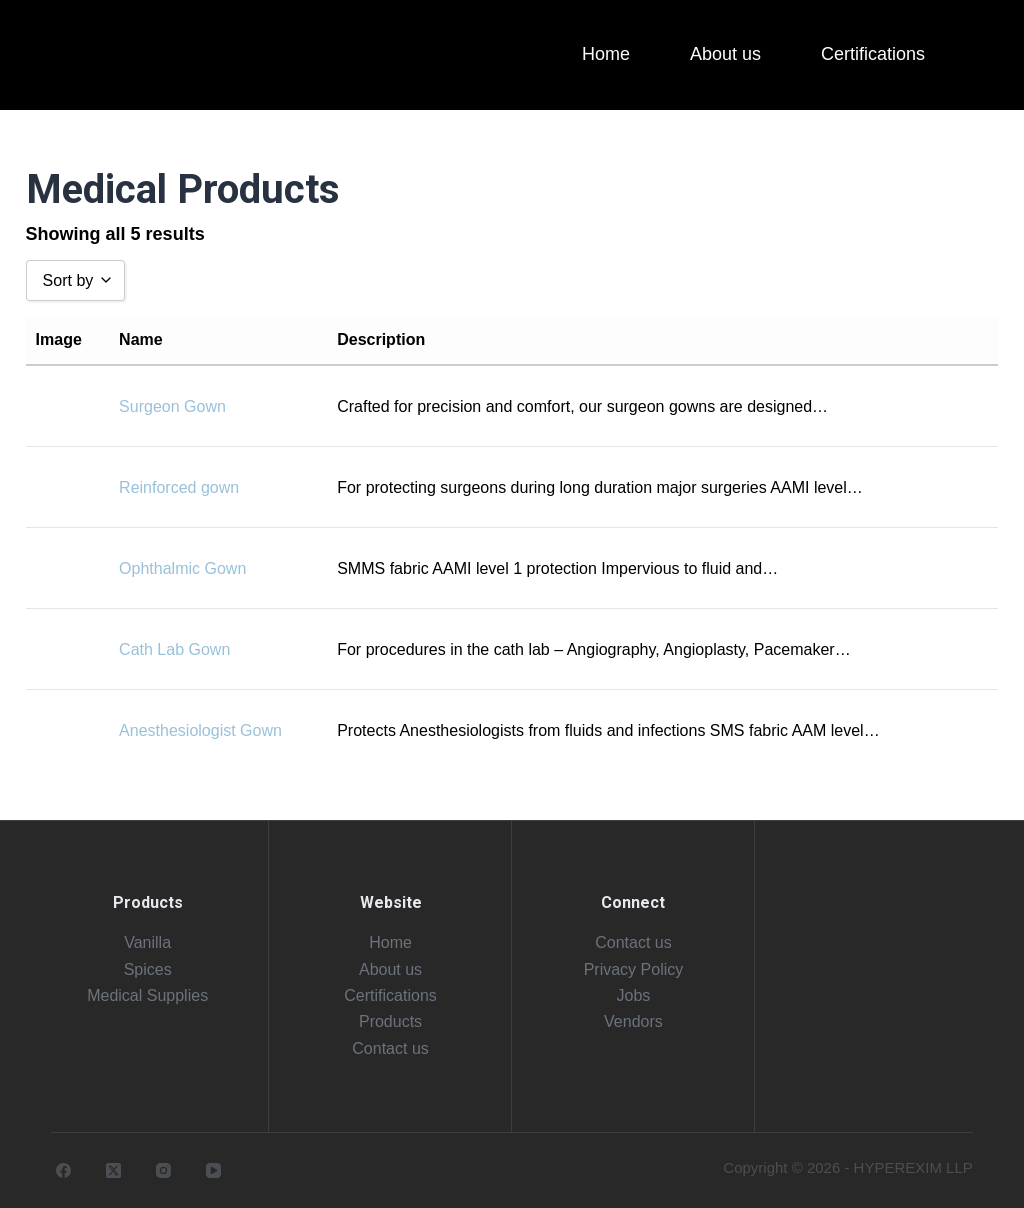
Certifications (390, 995)
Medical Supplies (147, 995)
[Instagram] (163, 1170)
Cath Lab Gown (174, 649)
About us (390, 969)
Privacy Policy (634, 969)
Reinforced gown (179, 487)
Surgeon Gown (172, 406)
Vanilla (147, 942)
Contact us (390, 1048)
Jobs (634, 995)
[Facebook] (63, 1170)
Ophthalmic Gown (182, 568)
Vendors (633, 1021)
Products (390, 1021)
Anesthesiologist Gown (200, 730)
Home (390, 942)
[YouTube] (213, 1170)
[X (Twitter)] (113, 1170)
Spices (148, 969)
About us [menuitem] (725, 54)
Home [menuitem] (606, 54)
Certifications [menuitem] (873, 54)
